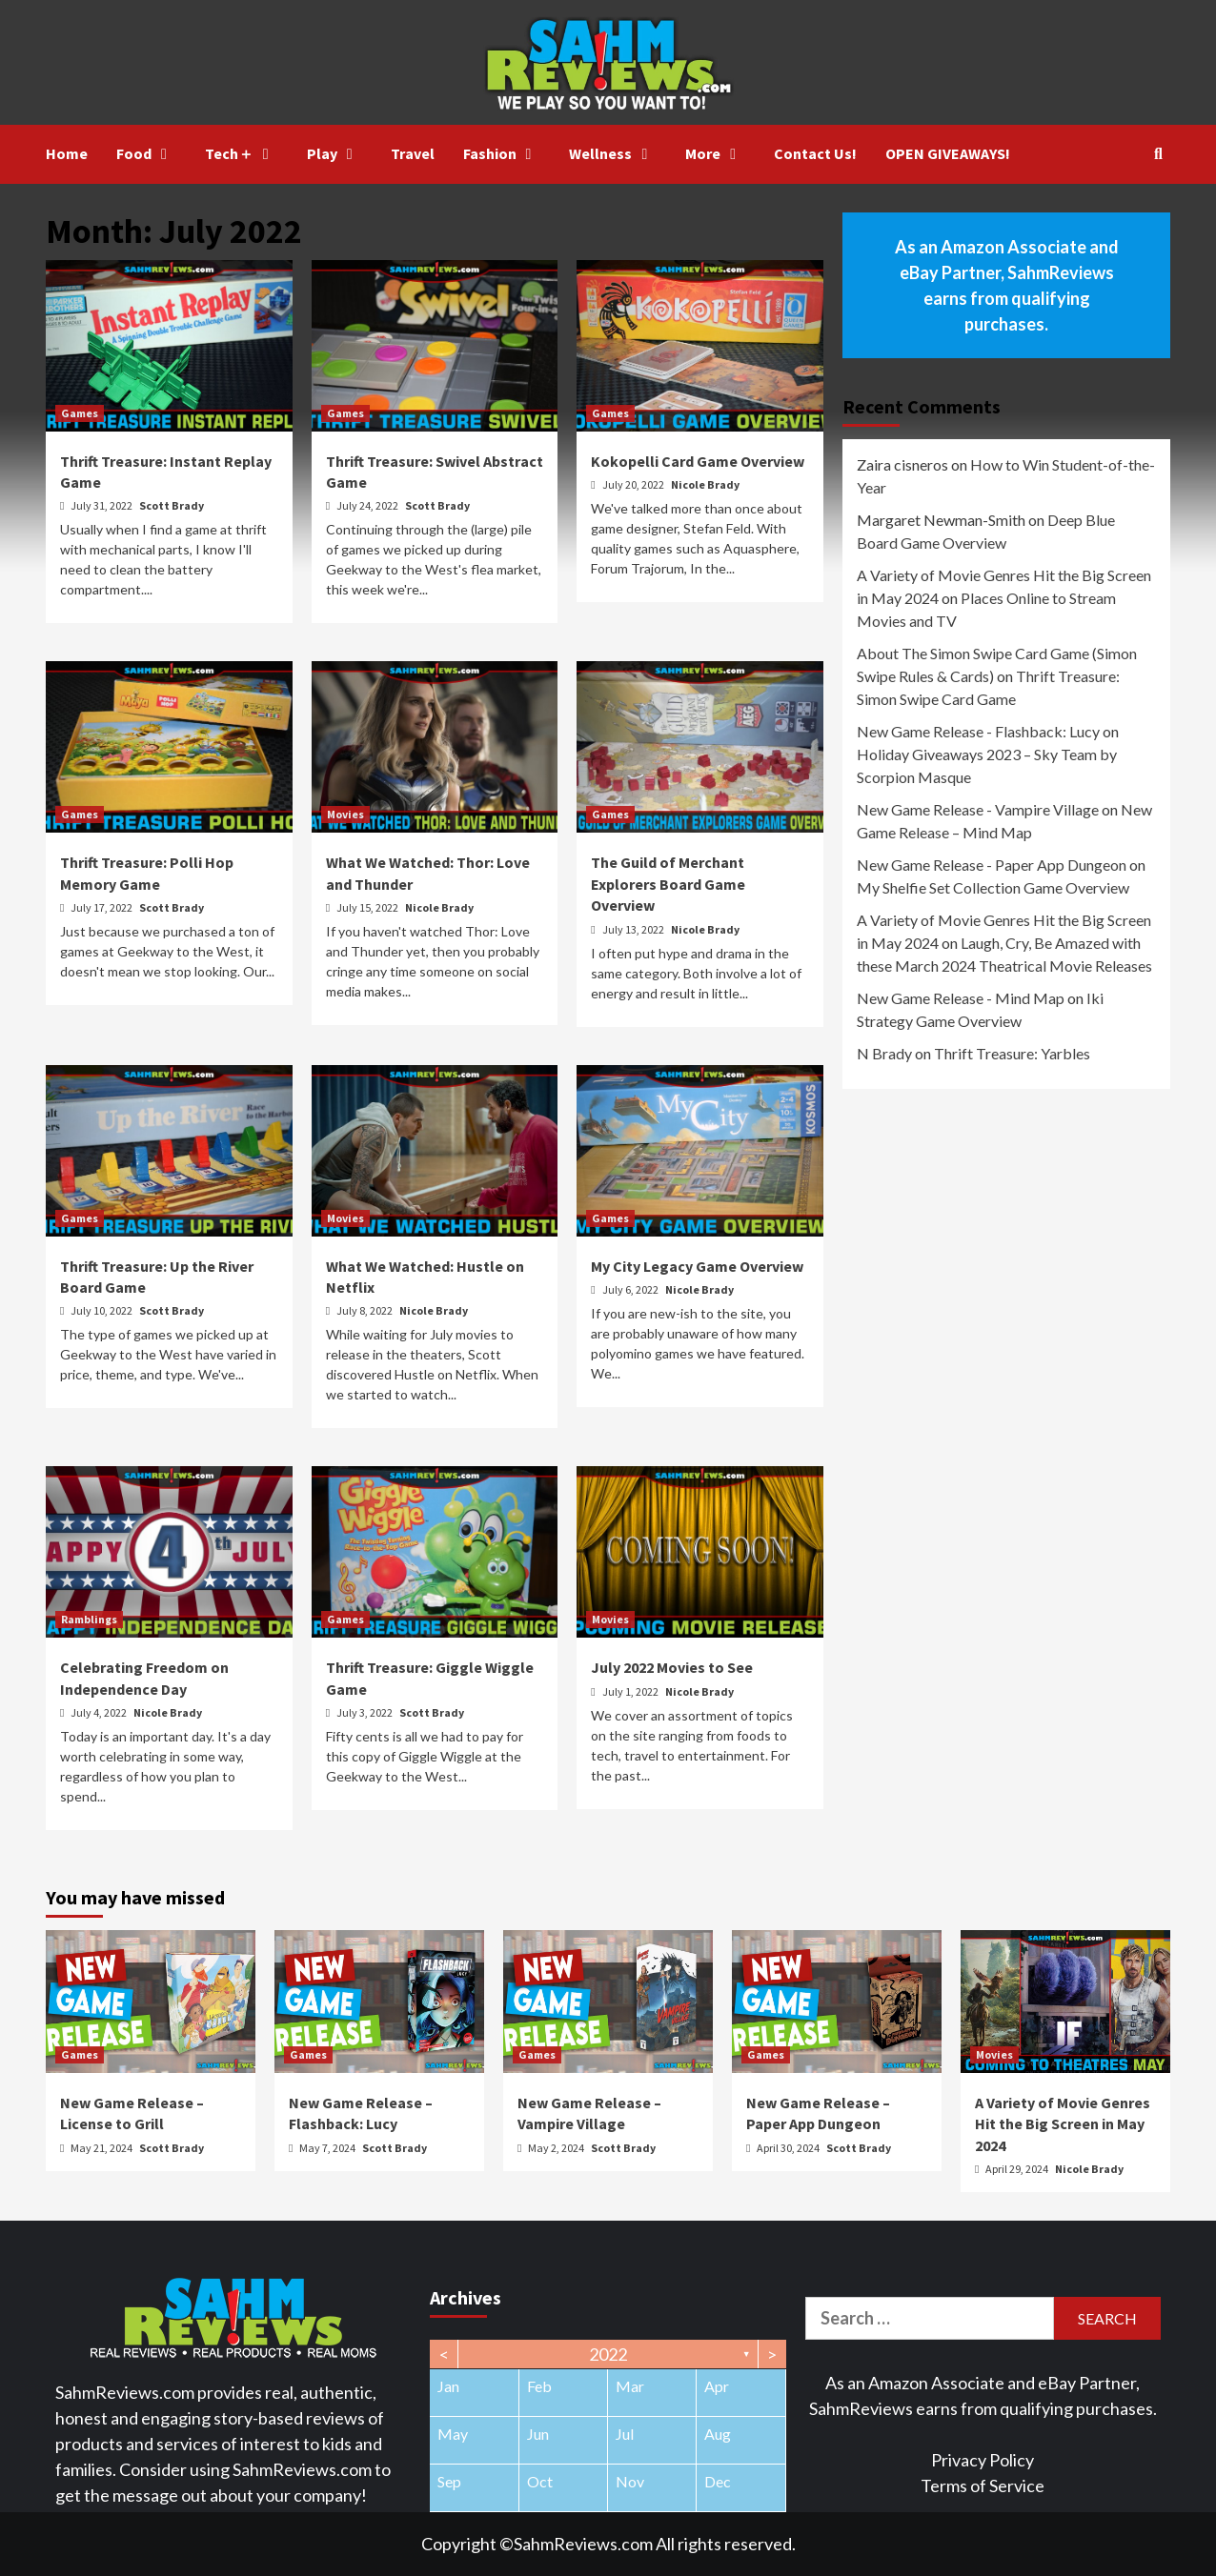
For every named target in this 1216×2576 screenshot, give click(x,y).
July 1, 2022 (631, 1691)
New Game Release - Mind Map (960, 998)
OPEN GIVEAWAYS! (947, 153)
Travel (413, 153)
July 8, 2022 (365, 1310)
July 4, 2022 (100, 1712)
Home (67, 153)
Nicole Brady (705, 484)
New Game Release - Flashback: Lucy (978, 731)
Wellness (613, 153)
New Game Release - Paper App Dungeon (991, 864)
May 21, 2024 (102, 2148)
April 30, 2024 (789, 2148)
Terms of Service (982, 2485)
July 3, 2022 (365, 1712)
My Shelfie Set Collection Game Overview (993, 887)
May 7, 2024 (328, 2148)
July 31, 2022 (102, 505)
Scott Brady (171, 505)
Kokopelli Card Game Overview (697, 461)
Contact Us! (815, 153)
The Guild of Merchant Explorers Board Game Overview (668, 884)
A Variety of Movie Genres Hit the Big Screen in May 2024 (1062, 2124)
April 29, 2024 (1017, 2169)
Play (334, 153)
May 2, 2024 (557, 2148)
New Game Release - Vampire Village (978, 809)
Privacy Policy (982, 2459)
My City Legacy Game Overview (697, 1266)
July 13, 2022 (634, 929)
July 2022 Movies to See (672, 1667)
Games (79, 413)
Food (146, 153)
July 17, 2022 (102, 907)
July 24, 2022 (368, 505)
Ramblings (89, 1619)
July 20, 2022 (634, 484)
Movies (345, 814)
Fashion (502, 153)
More (715, 153)
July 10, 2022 (102, 1310)
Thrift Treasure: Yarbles (1012, 1053)
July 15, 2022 (368, 907)
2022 (608, 2354)
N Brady (884, 1053)
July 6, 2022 (631, 1289)
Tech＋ (241, 153)
